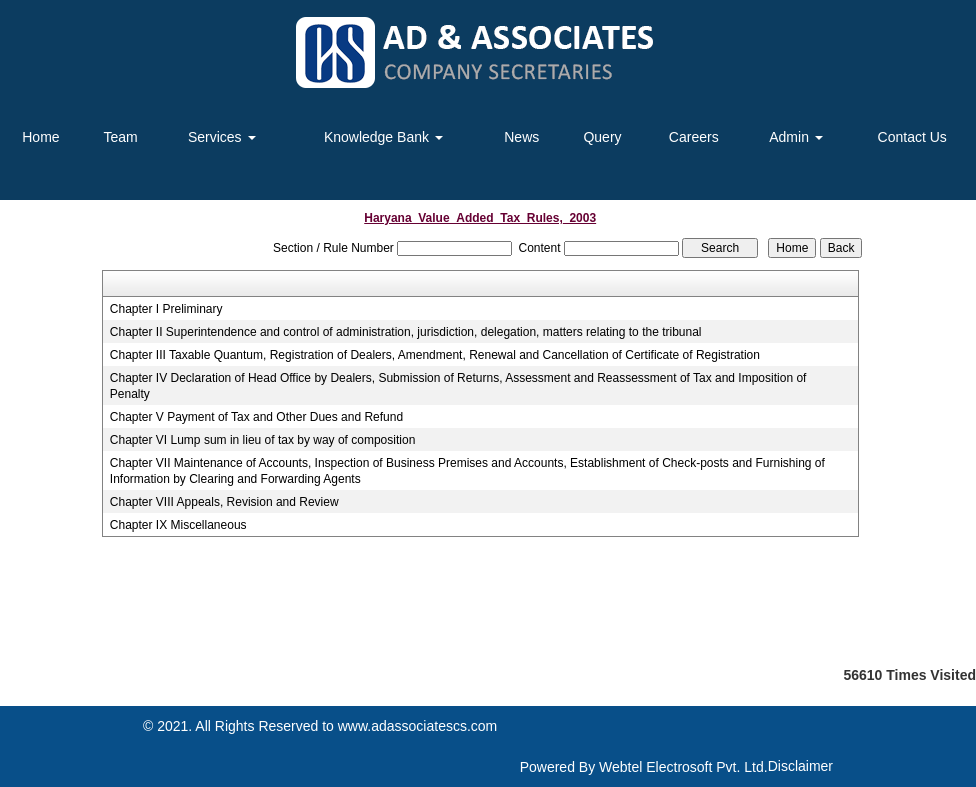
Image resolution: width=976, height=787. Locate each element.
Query (602, 137)
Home (40, 137)
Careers (694, 137)
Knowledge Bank (383, 137)
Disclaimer (800, 766)
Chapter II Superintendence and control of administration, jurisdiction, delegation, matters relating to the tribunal (406, 332)
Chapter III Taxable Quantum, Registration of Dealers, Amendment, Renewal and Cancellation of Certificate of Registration (435, 355)
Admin (796, 137)
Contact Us (912, 137)
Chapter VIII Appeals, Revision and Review (224, 502)
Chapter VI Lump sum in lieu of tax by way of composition (262, 440)
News (521, 137)
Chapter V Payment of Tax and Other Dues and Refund (256, 417)
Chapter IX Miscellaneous (178, 525)
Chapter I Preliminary (166, 309)
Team (120, 137)
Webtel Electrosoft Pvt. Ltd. (683, 767)
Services (222, 137)
